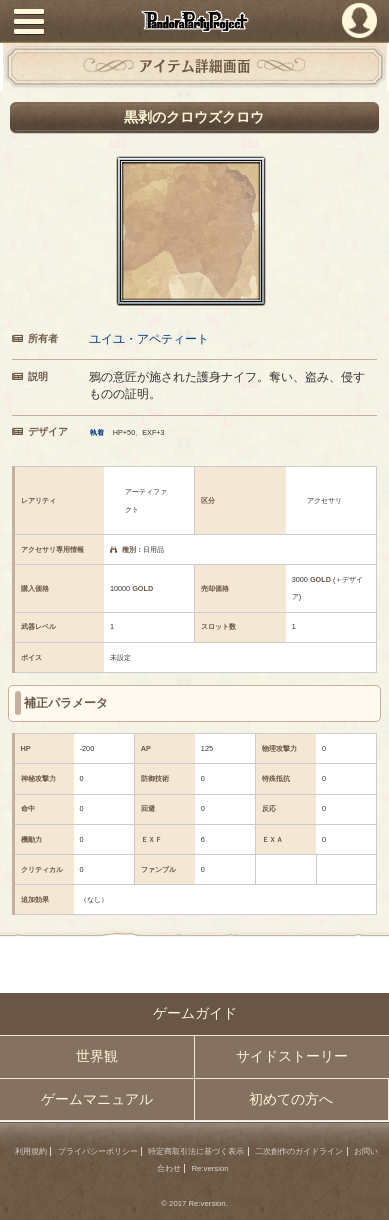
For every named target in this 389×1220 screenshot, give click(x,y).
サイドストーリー (292, 1056)
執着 (97, 432)
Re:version (209, 1168)
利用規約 (31, 1151)
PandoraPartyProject (194, 21)
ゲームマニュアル (97, 1099)
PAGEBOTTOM (365, 1194)
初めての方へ (291, 1099)
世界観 (97, 1056)
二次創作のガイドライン (299, 1151)
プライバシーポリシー (98, 1151)
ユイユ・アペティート (149, 338)
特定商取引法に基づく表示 (196, 1151)
